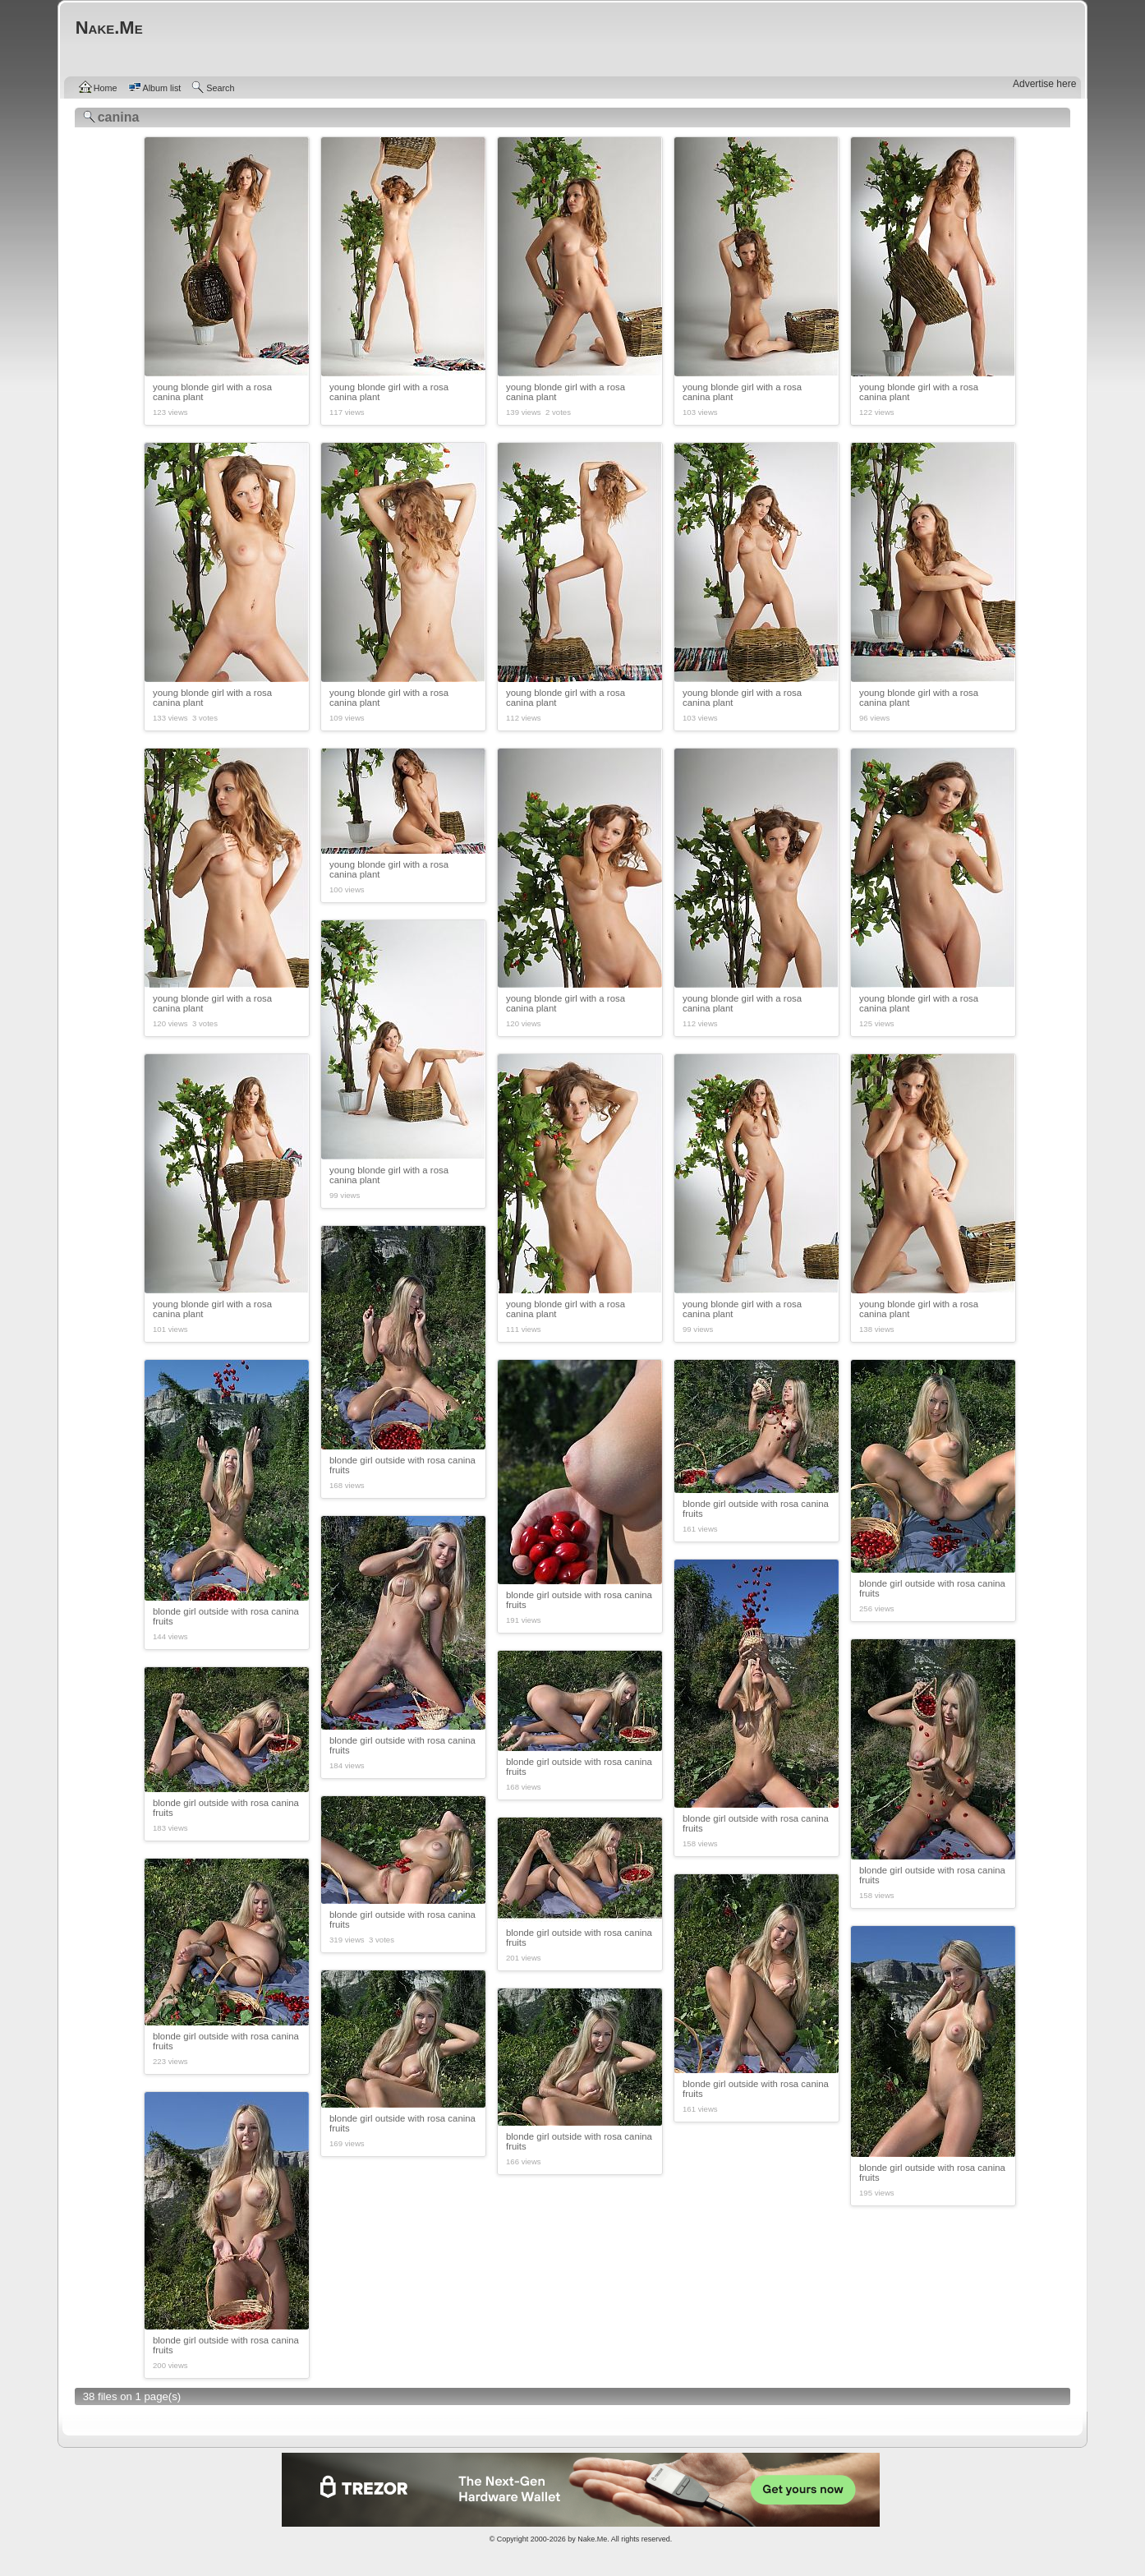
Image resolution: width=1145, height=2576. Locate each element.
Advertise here (1044, 84)
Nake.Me (592, 2539)
